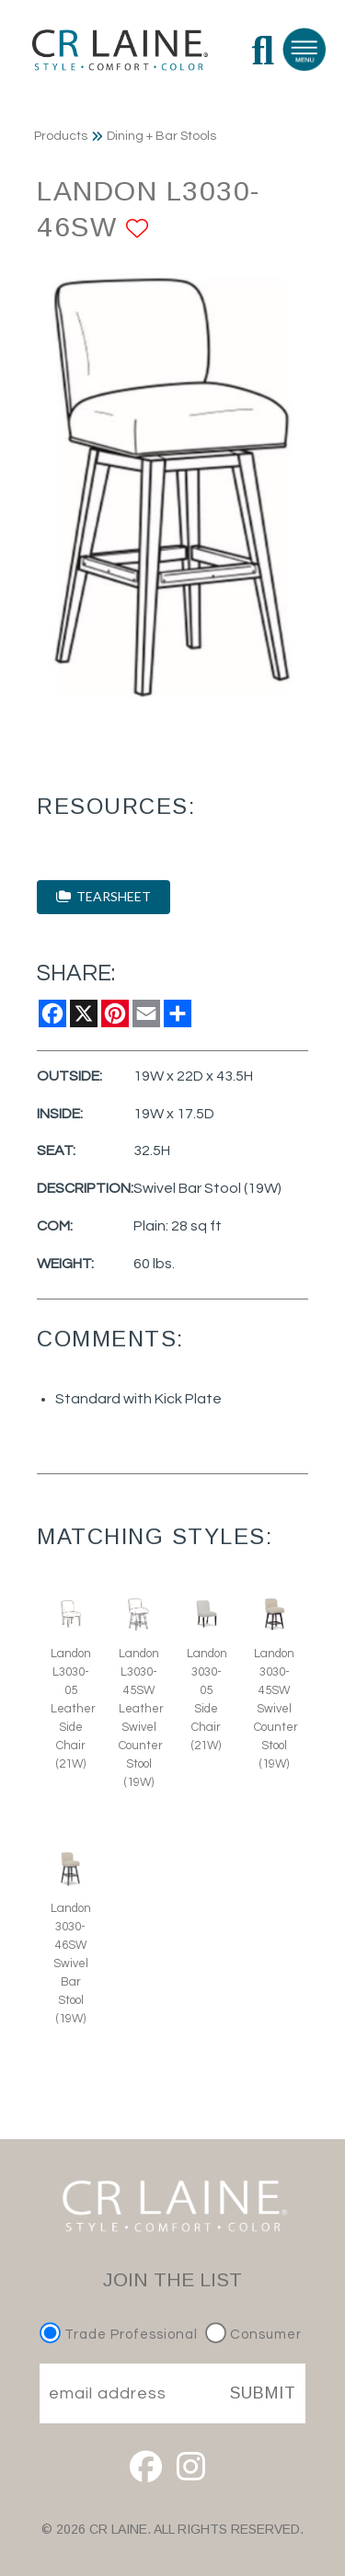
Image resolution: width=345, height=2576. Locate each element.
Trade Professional (121, 2334)
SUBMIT (263, 2393)
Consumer (253, 2334)
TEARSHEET (103, 896)
